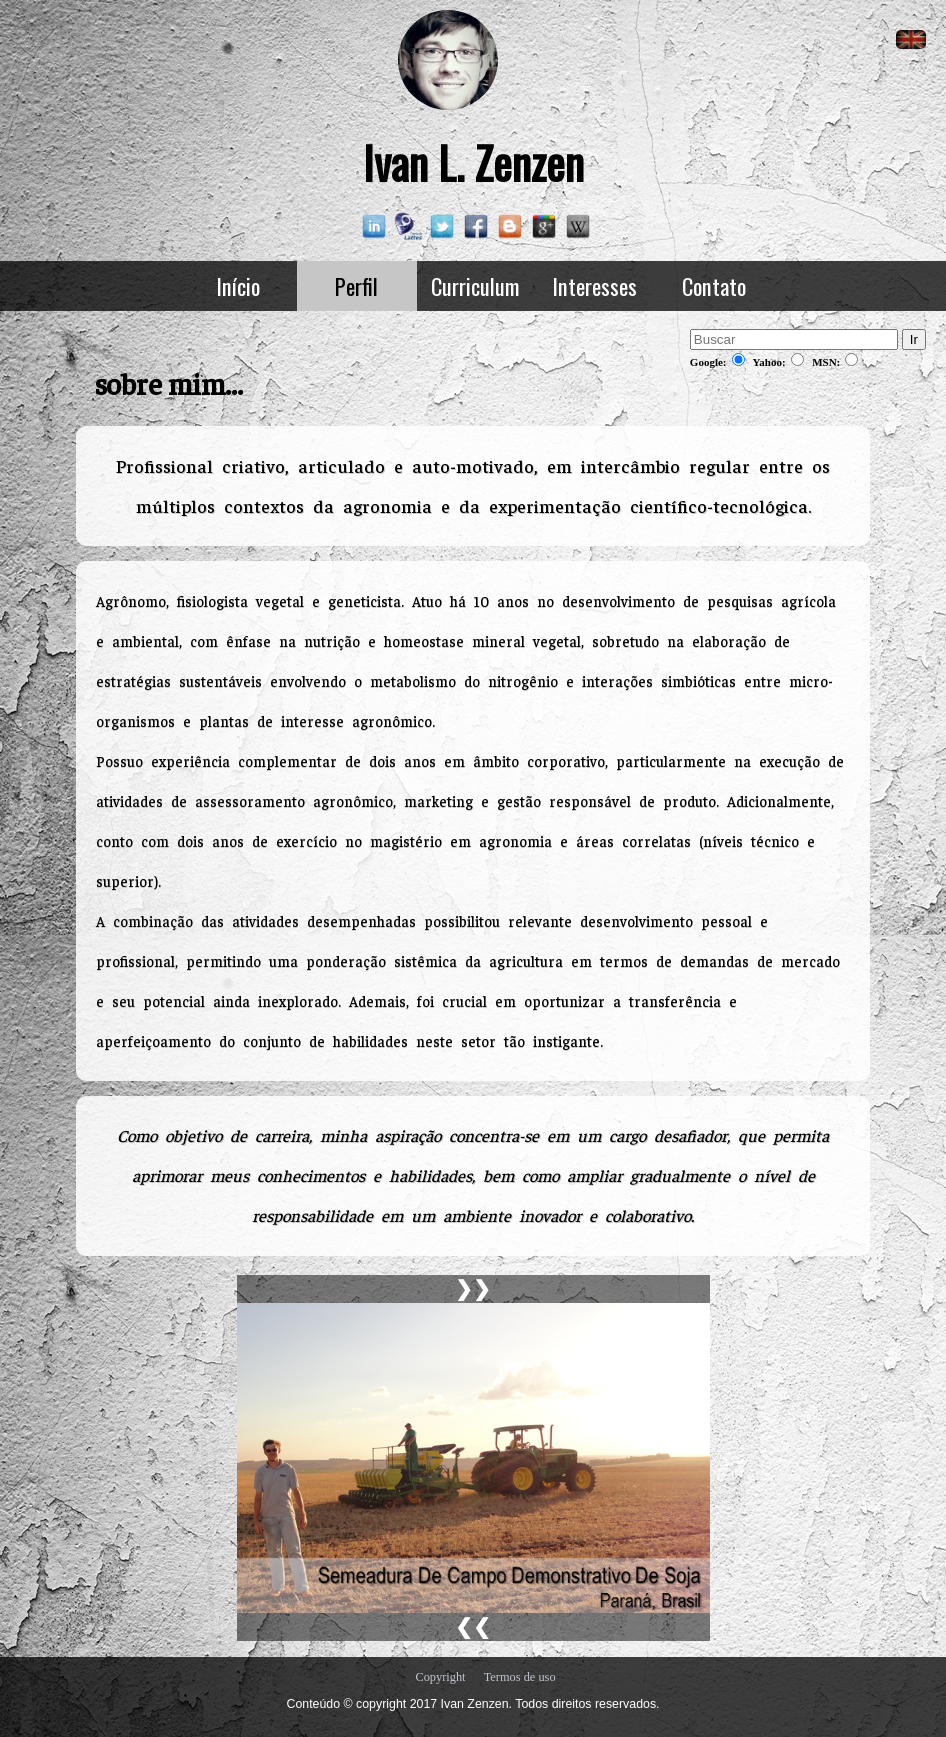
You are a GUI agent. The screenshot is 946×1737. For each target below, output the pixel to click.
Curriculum (475, 285)
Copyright (440, 1677)
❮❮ (473, 1627)
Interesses (594, 285)
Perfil (356, 285)
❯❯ (473, 1289)
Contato (714, 285)
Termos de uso (520, 1677)
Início (238, 285)
